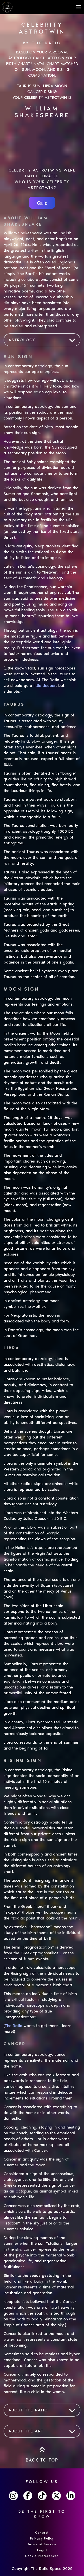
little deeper (45, 685)
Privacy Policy (42, 2538)
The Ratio (13, 2025)
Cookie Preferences (42, 2556)
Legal (42, 2550)
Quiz (42, 203)
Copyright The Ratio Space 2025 (42, 2568)
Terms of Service (42, 2544)
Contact (42, 2533)
